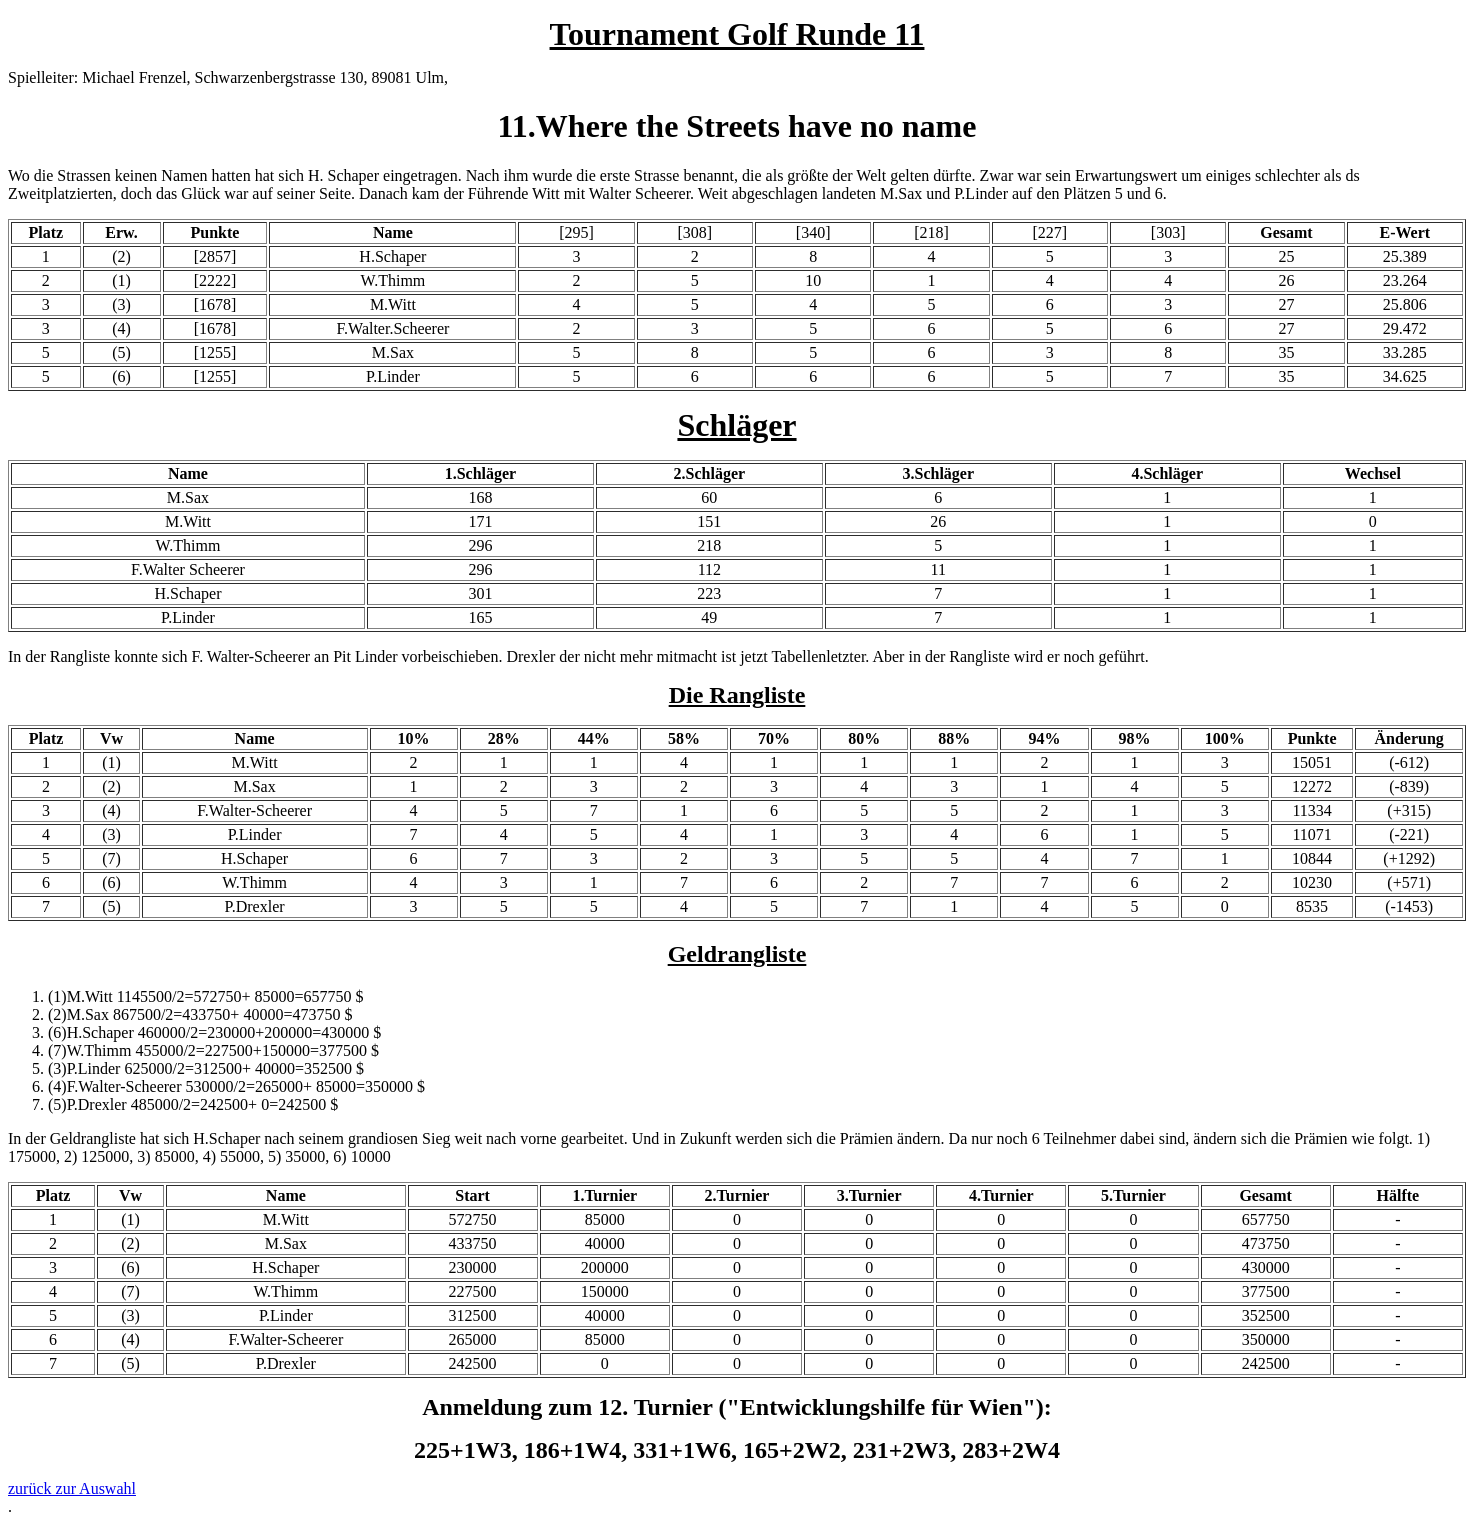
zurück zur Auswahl (72, 1488)
